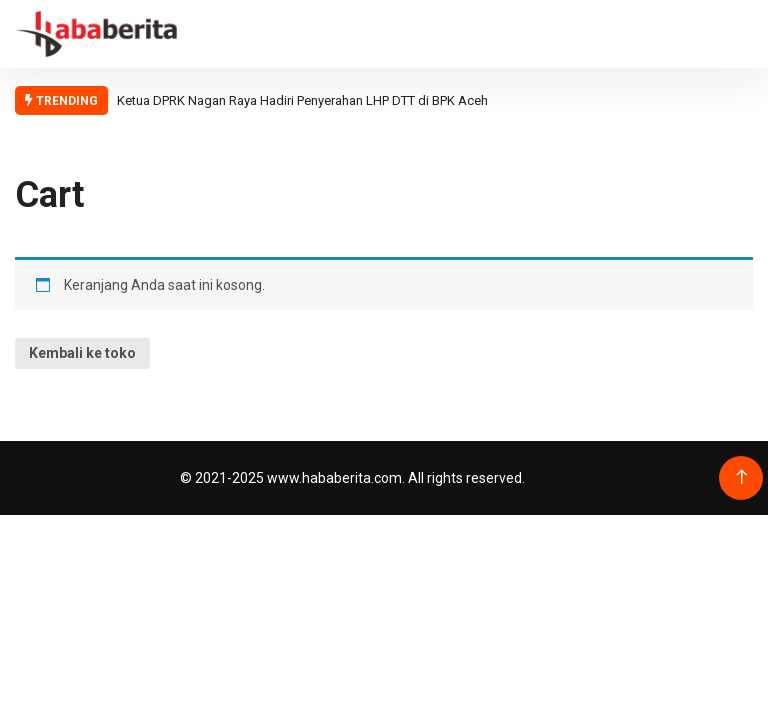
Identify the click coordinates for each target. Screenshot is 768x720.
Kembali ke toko (82, 353)
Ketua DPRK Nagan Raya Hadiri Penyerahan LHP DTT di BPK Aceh (302, 100)
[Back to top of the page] (741, 477)
